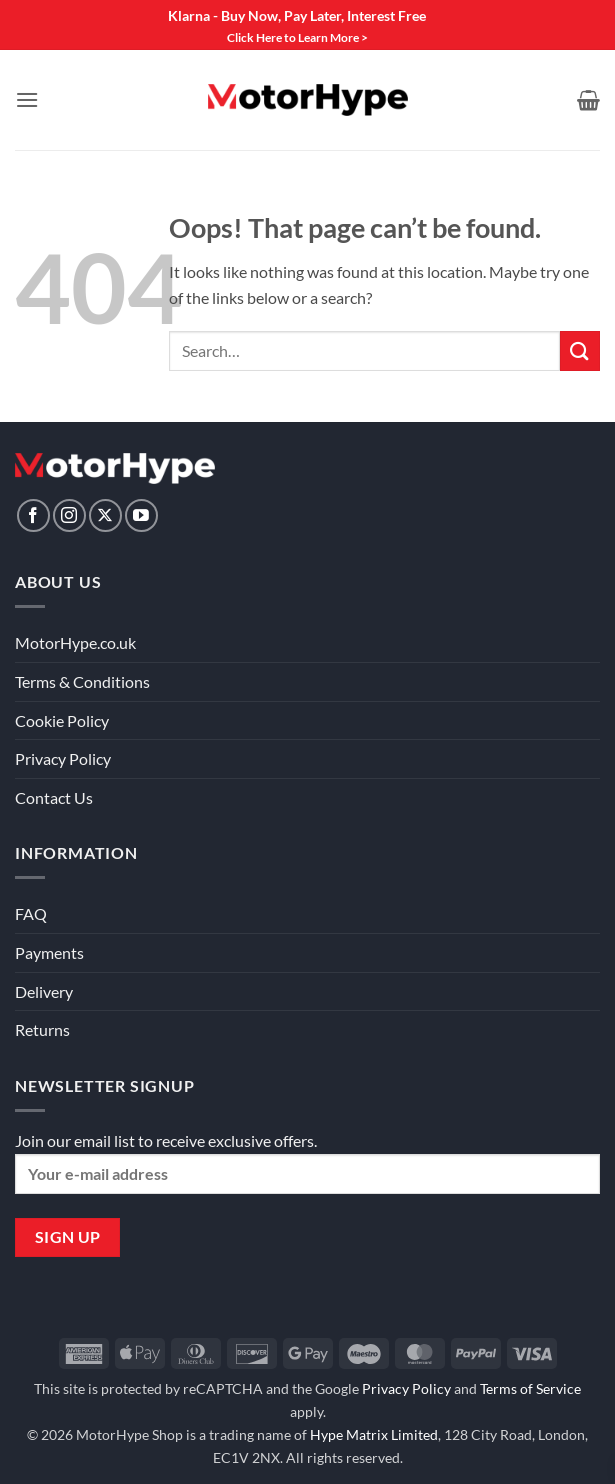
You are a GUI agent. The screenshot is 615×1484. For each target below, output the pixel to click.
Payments (49, 952)
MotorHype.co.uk (75, 642)
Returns (42, 1029)
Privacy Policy (63, 758)
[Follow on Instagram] (69, 515)
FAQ (31, 913)
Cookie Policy (62, 720)
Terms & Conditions (82, 681)
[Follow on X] (105, 515)
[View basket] (588, 100)
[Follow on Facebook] (33, 515)
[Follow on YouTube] (141, 515)
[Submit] (580, 350)
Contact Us (54, 797)
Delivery (44, 991)
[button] (27, 99)
